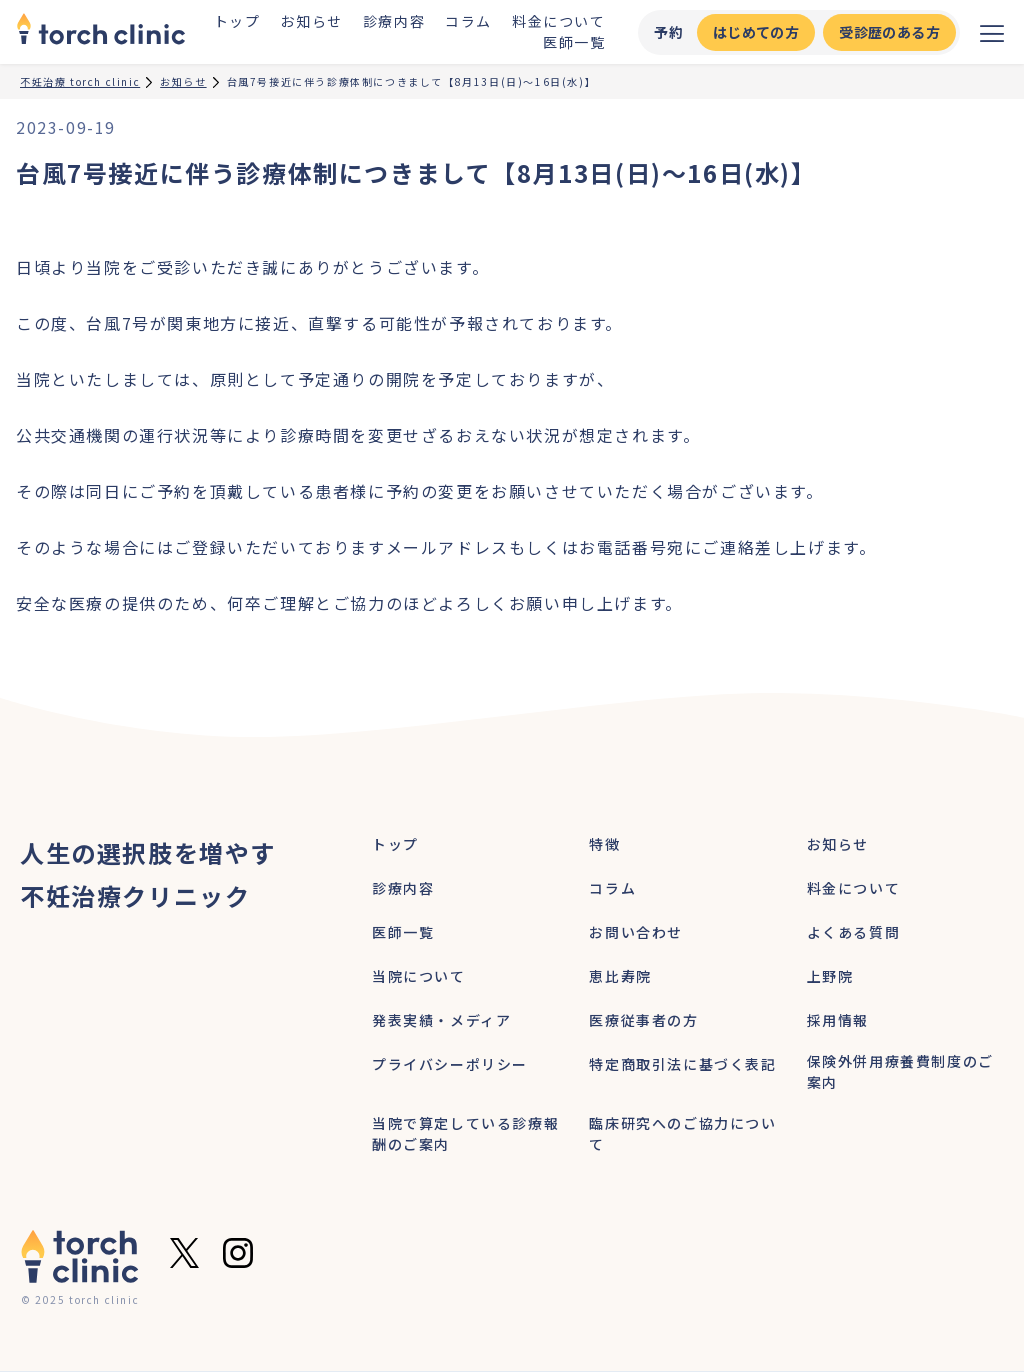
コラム (468, 21)
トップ (237, 21)
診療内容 (394, 21)
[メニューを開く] (992, 32)
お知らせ (311, 21)
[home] (101, 32)
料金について (559, 21)
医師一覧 (574, 42)
